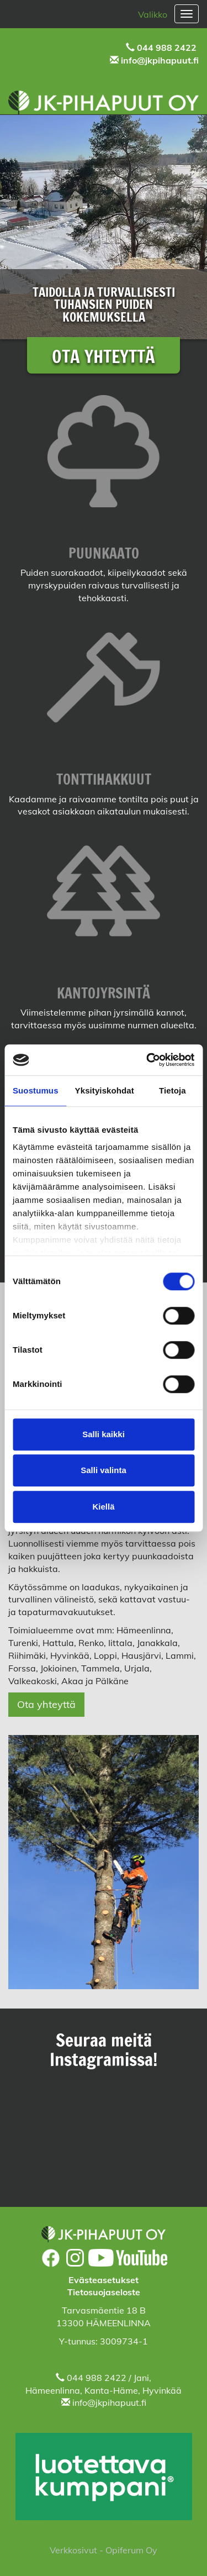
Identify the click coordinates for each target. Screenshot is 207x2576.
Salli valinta (103, 1470)
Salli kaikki (103, 1434)
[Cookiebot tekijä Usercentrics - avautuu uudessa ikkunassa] (147, 1060)
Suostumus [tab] (36, 1090)
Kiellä (103, 1506)
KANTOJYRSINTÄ (103, 993)
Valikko (152, 14)
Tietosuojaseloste (103, 2292)
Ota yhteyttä (46, 1704)
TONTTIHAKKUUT (103, 779)
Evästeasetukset (103, 2279)
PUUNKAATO (103, 553)
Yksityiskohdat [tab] (104, 1090)
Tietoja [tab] (172, 1090)
